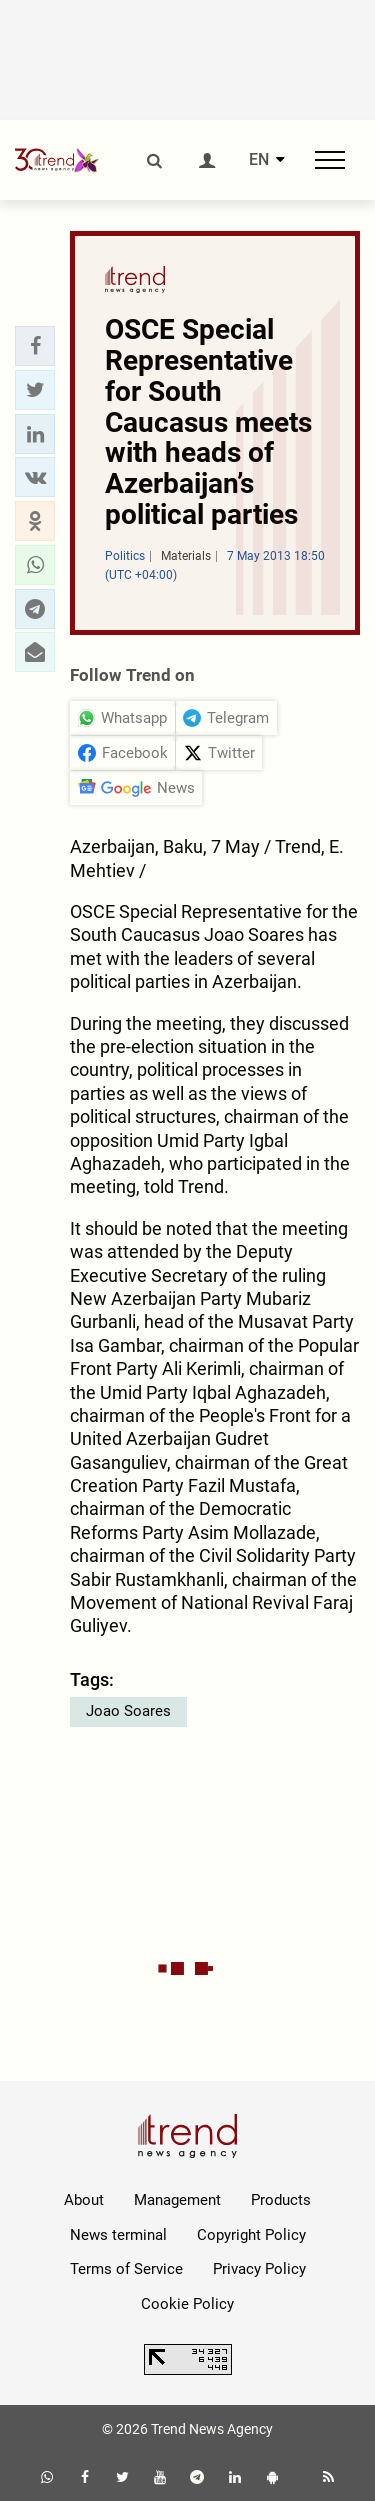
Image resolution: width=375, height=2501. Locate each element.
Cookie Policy (187, 2304)
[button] (35, 346)
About (84, 2200)
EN (259, 160)
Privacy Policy (259, 2269)
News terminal (118, 2235)
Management (177, 2200)
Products (281, 2200)
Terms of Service (126, 2269)
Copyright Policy (251, 2235)
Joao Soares (128, 1711)
